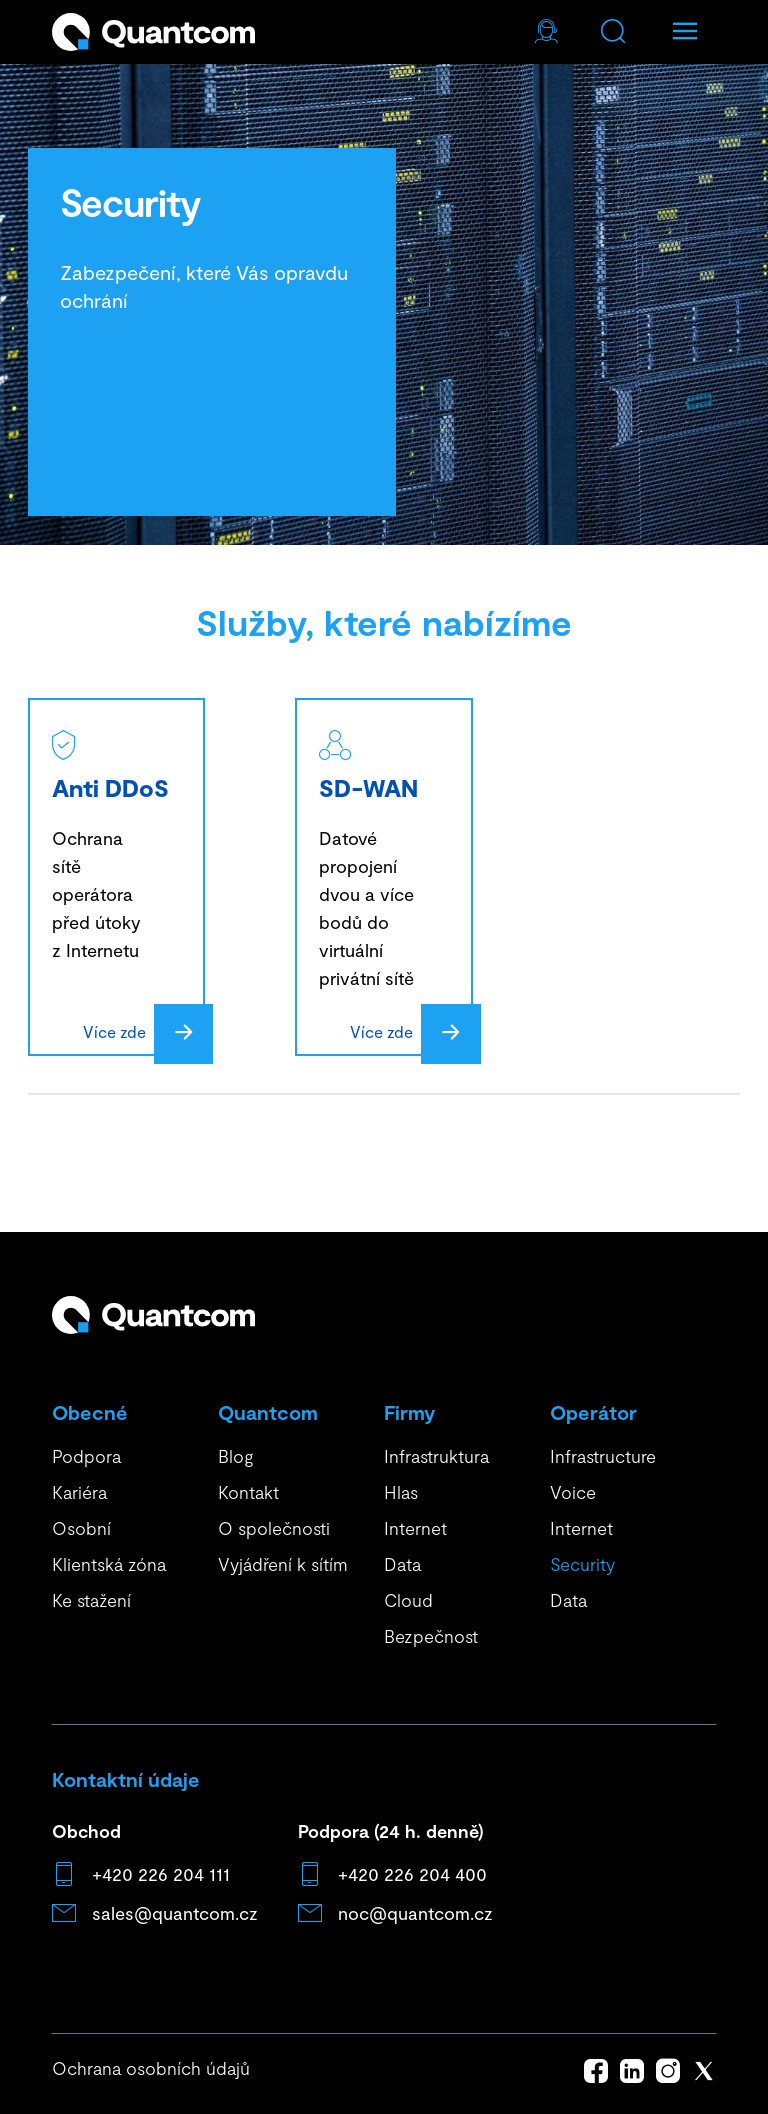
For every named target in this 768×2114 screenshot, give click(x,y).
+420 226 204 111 (161, 1874)
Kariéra (79, 1492)
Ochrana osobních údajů (151, 2068)
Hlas (401, 1492)
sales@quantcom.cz (175, 1913)
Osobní (81, 1528)
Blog (235, 1456)
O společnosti (274, 1528)
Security (582, 1564)
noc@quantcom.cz (415, 1913)
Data (402, 1564)
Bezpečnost (431, 1636)
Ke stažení (91, 1600)
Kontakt (248, 1492)
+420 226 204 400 (412, 1874)
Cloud (408, 1600)
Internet (415, 1528)
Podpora (86, 1456)
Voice (573, 1492)
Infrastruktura (436, 1456)
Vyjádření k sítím (283, 1564)
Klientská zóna (109, 1564)
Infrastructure (603, 1456)
